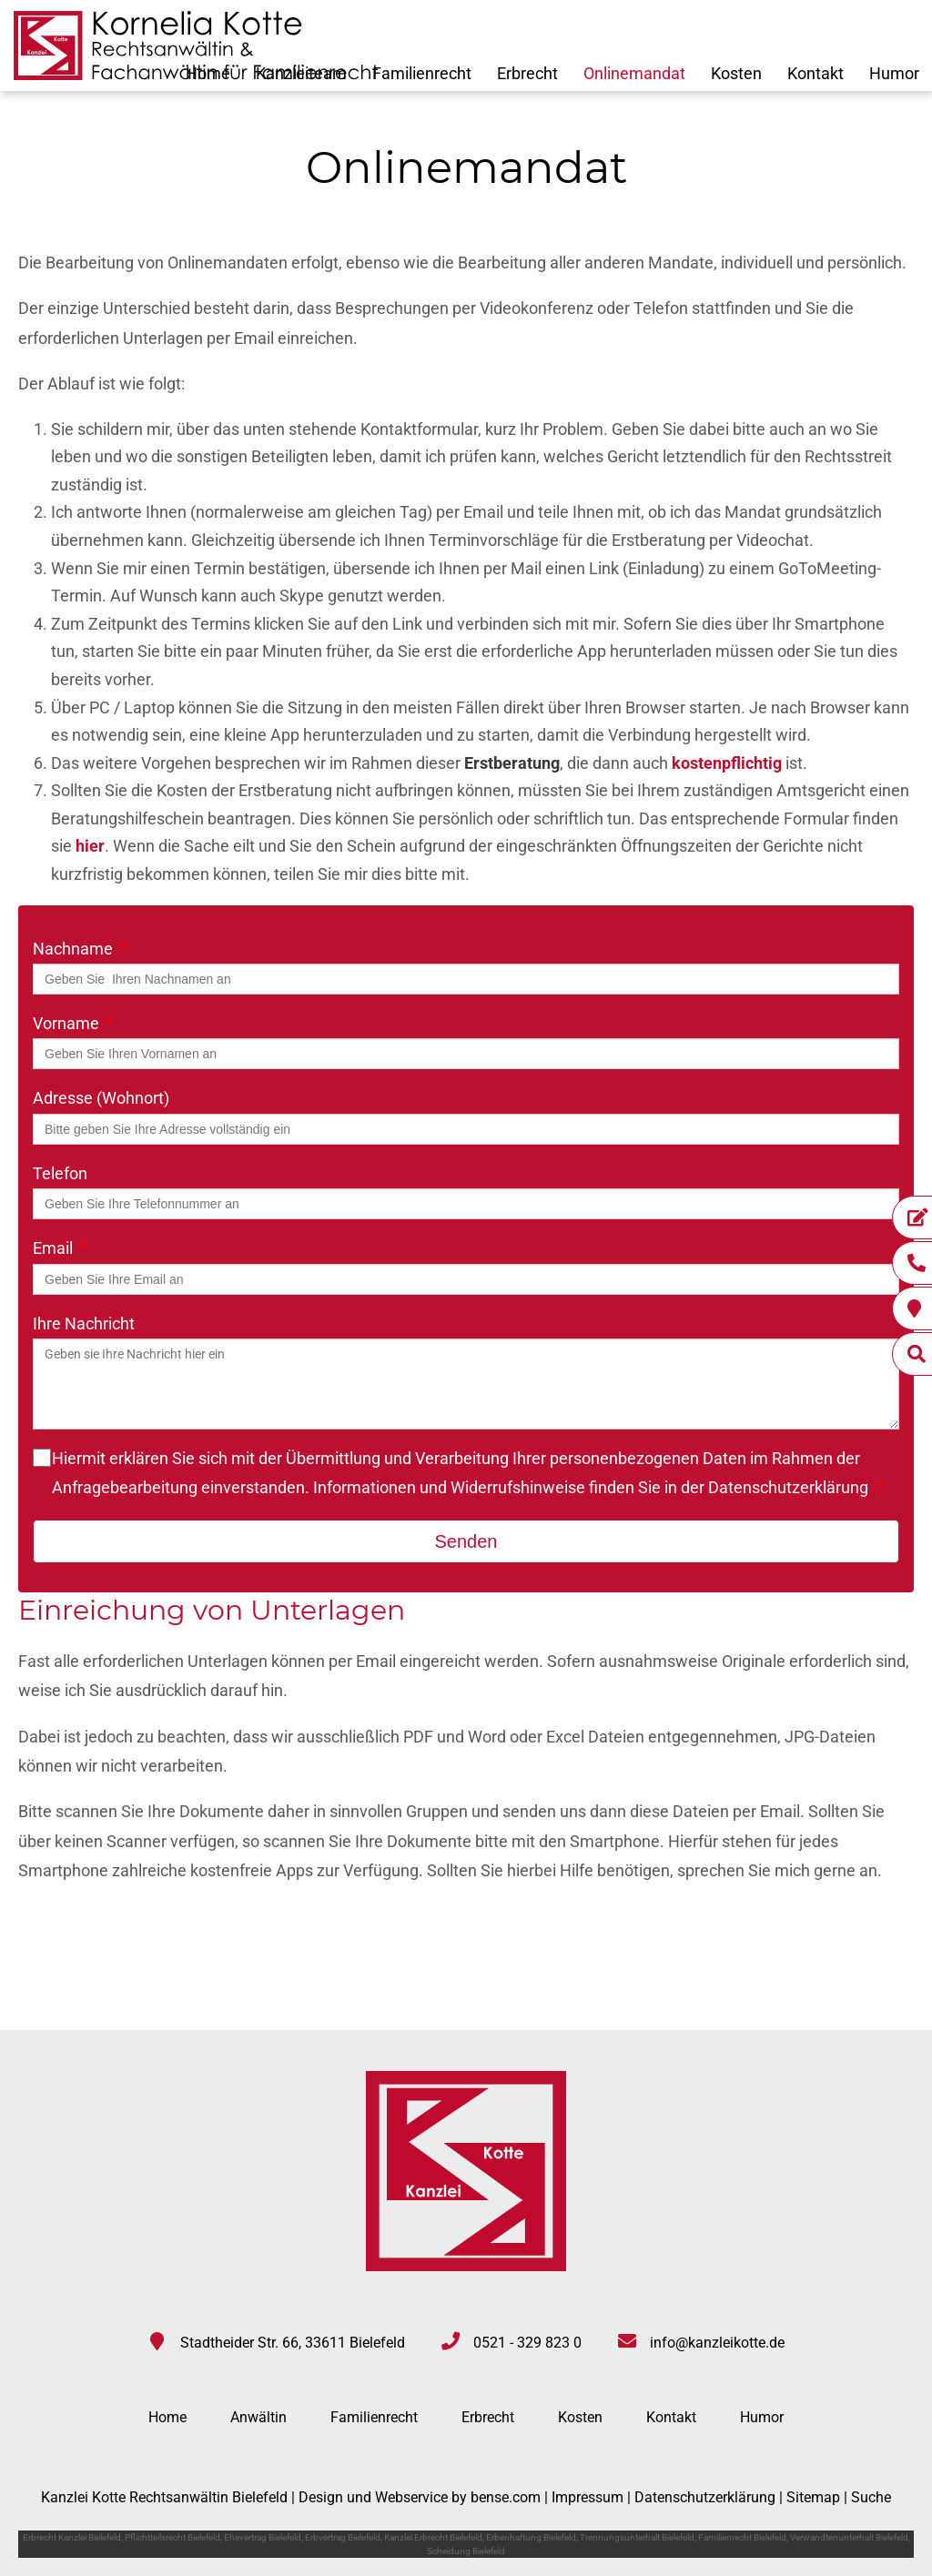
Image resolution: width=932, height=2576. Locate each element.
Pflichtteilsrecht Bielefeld (172, 2537)
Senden (466, 1541)
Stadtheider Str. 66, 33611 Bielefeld (292, 2342)
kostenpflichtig (727, 763)
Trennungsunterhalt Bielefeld (637, 2537)
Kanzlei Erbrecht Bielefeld (433, 2537)
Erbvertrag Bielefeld (342, 2537)
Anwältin (258, 2417)
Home (167, 2417)
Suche (871, 2497)
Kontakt (815, 73)
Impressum (587, 2497)
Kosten (736, 73)
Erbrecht (527, 73)
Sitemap (813, 2497)
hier (90, 845)
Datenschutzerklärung (788, 1487)
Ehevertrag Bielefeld (262, 2537)
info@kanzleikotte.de (717, 2342)
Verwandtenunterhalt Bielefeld (849, 2537)
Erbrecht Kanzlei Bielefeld (72, 2537)
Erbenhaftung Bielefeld (531, 2537)
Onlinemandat (634, 73)
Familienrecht (421, 73)
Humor (894, 73)
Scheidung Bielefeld (466, 2551)
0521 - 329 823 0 (527, 2342)
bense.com (506, 2497)
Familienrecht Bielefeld (742, 2537)
